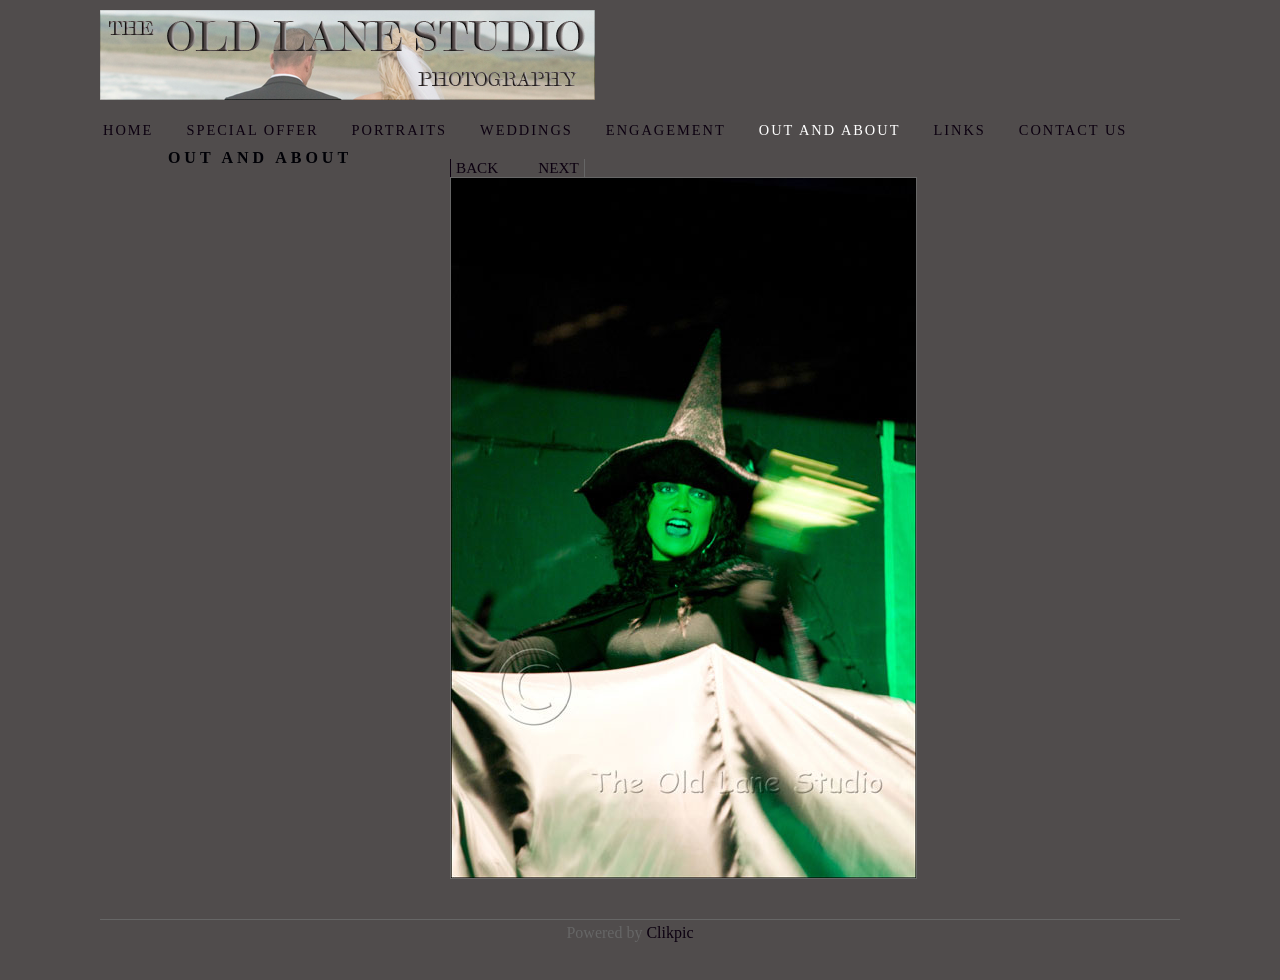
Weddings (526, 130)
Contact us (1073, 130)
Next (558, 167)
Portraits (400, 130)
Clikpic (669, 932)
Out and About (830, 130)
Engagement (666, 130)
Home (128, 130)
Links (959, 130)
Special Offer (252, 130)
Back (477, 167)
